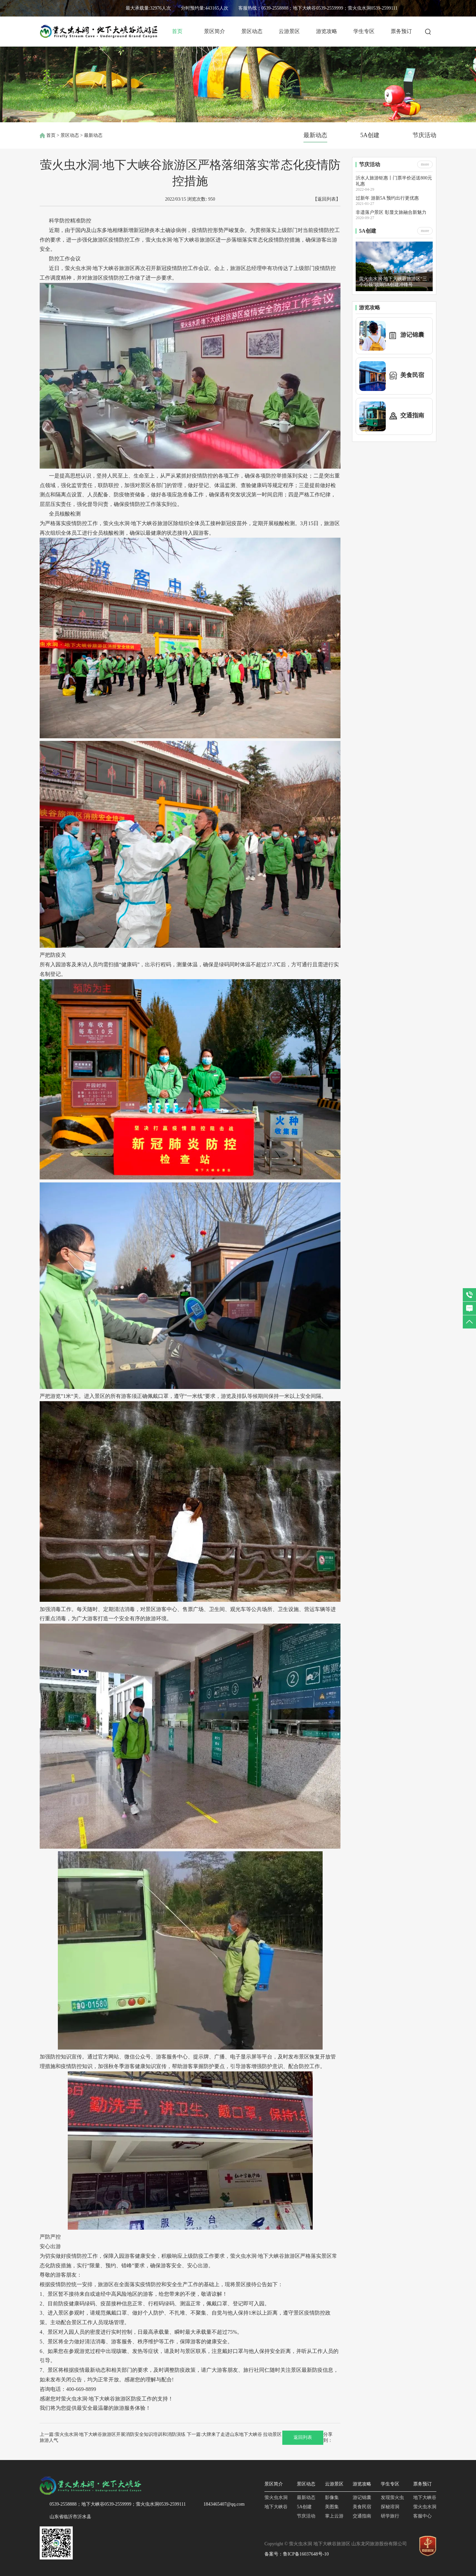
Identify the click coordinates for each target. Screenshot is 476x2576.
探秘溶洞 (390, 2506)
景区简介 (214, 31)
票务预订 (401, 31)
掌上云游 (334, 2516)
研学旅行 (390, 2516)
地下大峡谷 (276, 2506)
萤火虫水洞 (276, 2497)
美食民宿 (362, 2506)
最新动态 (315, 135)
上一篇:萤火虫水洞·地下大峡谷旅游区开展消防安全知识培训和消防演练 (112, 2434)
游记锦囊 (362, 2497)
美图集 (332, 2506)
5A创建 (369, 135)
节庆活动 (424, 135)
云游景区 (289, 31)
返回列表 (303, 2437)
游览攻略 (326, 31)
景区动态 (251, 31)
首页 (177, 31)
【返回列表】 (326, 199)
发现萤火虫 (392, 2497)
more (425, 164)
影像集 (332, 2497)
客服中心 (422, 2516)
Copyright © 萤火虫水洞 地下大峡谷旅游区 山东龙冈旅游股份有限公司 (335, 2543)
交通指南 (362, 2516)
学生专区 (364, 31)
